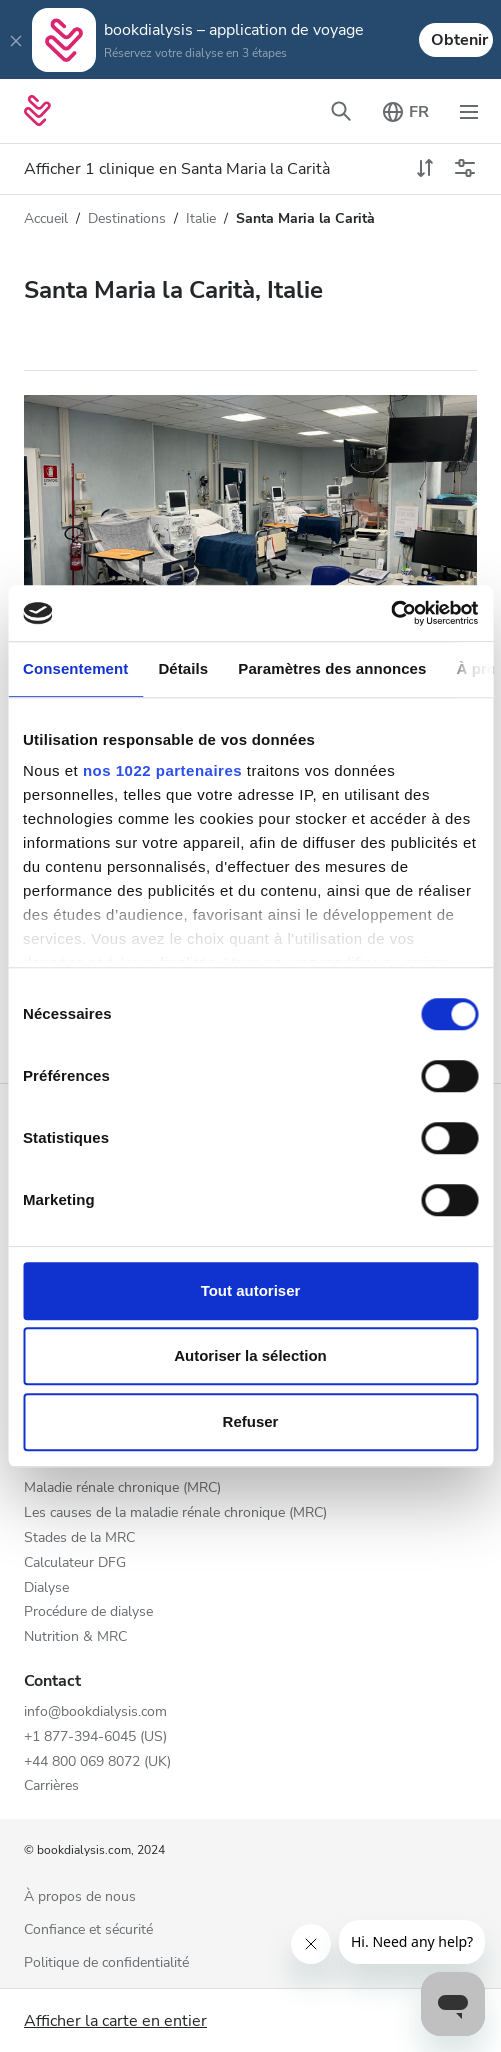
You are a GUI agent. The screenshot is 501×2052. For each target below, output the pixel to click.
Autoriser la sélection (250, 1355)
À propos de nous (80, 1897)
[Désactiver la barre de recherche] (341, 111)
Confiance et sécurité (88, 1930)
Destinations (127, 218)
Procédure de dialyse (88, 1612)
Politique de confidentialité (106, 1963)
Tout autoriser (251, 1290)
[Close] (16, 40)
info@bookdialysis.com (95, 1712)
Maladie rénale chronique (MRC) (122, 1488)
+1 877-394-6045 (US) (95, 1737)
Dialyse (46, 1588)
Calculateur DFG (75, 1563)
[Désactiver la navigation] (469, 111)
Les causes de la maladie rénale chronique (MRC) (175, 1513)
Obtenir (459, 40)
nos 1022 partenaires (162, 770)
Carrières (51, 1786)
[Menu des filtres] (465, 169)
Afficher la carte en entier (115, 2021)
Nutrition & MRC (75, 1637)
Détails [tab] (183, 668)
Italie (201, 218)
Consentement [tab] (75, 668)
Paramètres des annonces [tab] (332, 668)
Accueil (46, 218)
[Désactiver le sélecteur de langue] (405, 111)
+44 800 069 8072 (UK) (97, 1762)
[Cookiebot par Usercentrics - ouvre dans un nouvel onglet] (390, 613)
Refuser (251, 1421)
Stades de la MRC (79, 1538)
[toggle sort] (425, 169)
